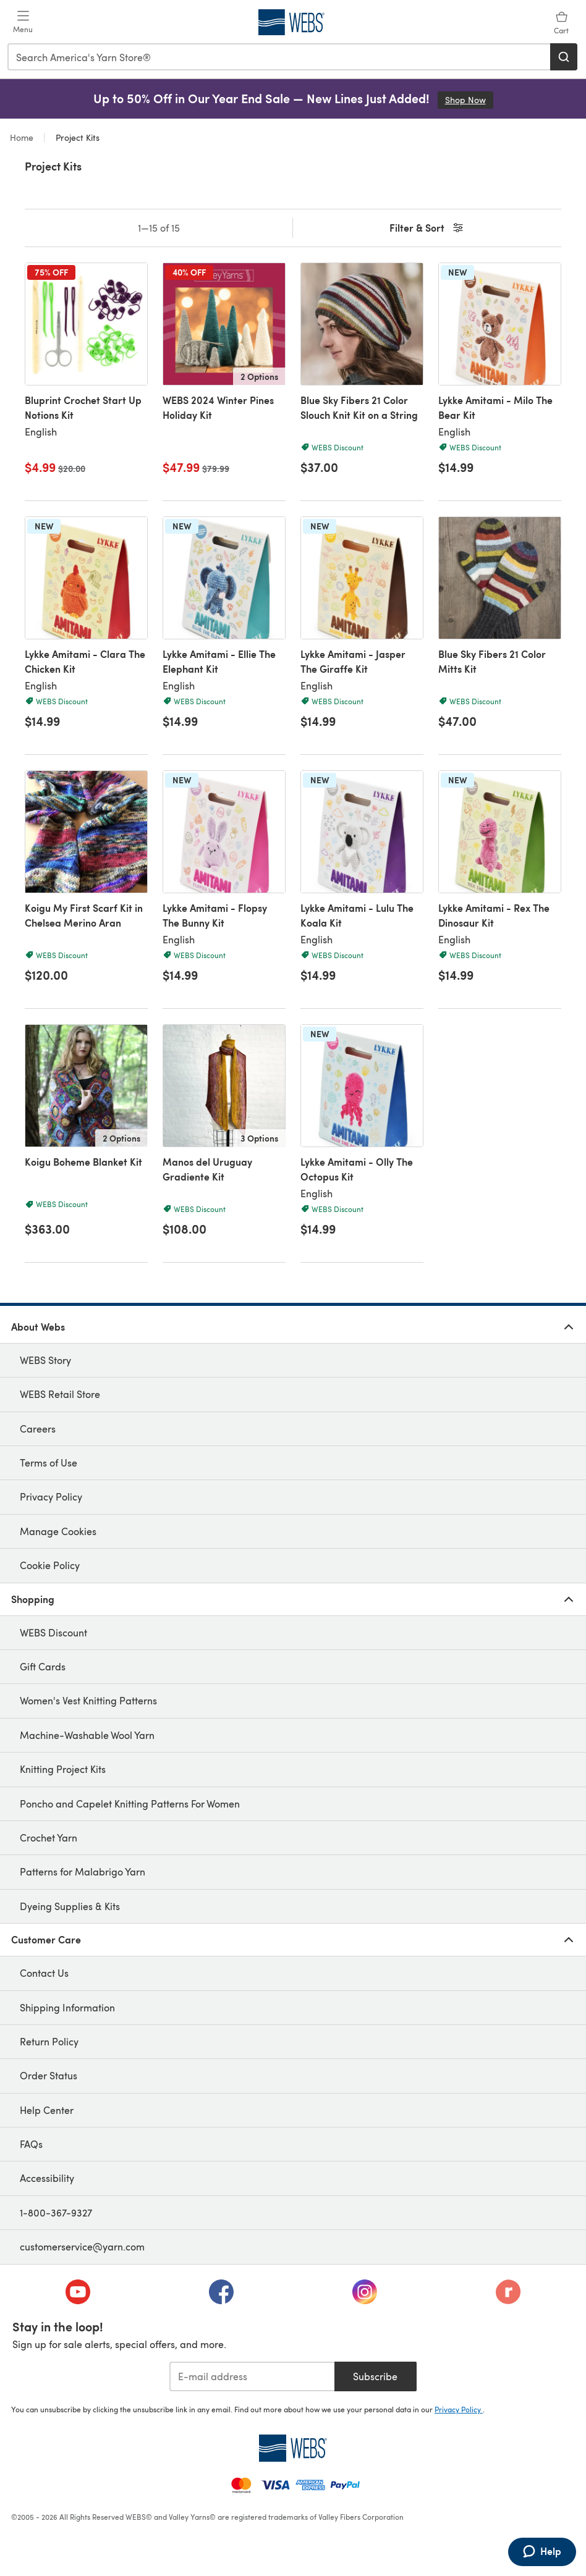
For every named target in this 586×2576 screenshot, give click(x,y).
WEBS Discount (53, 1632)
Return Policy (49, 2041)
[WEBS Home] (293, 2448)
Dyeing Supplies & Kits (70, 1906)
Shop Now (469, 100)
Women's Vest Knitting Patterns (88, 1700)
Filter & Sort (427, 228)
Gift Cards (43, 1666)
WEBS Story (45, 1359)
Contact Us (44, 1972)
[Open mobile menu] (22, 22)
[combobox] (279, 56)
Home (23, 137)
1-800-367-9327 (56, 2212)
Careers (38, 1428)
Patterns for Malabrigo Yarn (82, 1871)
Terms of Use (48, 1462)
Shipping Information (67, 2007)
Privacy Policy (51, 1496)
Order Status (48, 2075)
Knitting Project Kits (63, 1768)
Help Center (47, 2109)
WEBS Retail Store (60, 1393)
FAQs (31, 2143)
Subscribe (375, 2376)
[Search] (563, 56)
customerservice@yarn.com (82, 2246)
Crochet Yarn (48, 1837)
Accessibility (47, 2177)
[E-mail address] (251, 2376)
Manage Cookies (58, 1531)
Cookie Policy (50, 1565)
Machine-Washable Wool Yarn (87, 1734)
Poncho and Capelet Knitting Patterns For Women (130, 1803)
